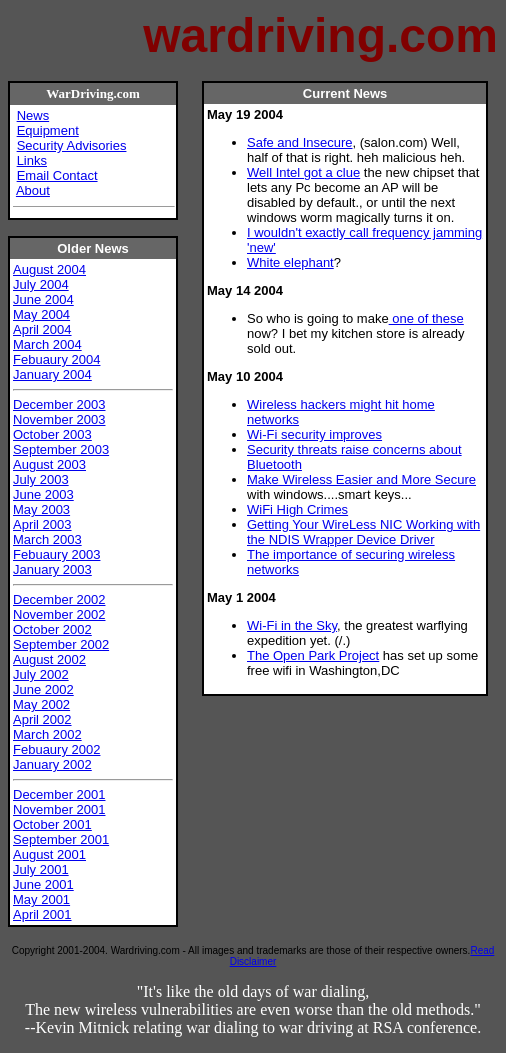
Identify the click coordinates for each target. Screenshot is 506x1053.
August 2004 (49, 269)
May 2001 (41, 899)
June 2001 (43, 884)
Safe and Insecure (300, 142)
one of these (426, 318)
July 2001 (41, 869)
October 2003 (52, 434)
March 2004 (47, 344)
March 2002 (47, 734)
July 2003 (41, 479)
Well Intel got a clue (303, 172)
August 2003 (49, 464)
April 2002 (42, 719)
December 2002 (59, 599)
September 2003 (61, 449)
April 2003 (42, 524)
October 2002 (52, 629)
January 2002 (52, 764)
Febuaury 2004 (56, 359)
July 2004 (41, 284)
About (33, 190)
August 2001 (49, 854)
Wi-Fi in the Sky (292, 625)
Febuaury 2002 (56, 749)
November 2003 (59, 419)
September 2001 (61, 839)
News (33, 115)
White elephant (290, 262)
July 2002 (41, 674)
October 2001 (52, 824)
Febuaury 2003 (56, 554)
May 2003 (41, 509)
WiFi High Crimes (297, 509)
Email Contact (57, 175)
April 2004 (42, 329)
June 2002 (43, 689)
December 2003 (59, 404)
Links (32, 160)
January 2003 (52, 569)
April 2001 (42, 914)
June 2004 (43, 299)
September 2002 (61, 644)
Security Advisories (72, 145)
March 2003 (47, 539)
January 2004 (52, 374)
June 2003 (43, 494)
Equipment (48, 130)
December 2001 (59, 794)
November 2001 (59, 809)
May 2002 (41, 704)
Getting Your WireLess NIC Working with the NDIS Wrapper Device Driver (363, 532)
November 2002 (59, 614)
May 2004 (41, 314)
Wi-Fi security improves (314, 434)
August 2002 (49, 659)
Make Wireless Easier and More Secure (361, 479)
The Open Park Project (313, 655)
